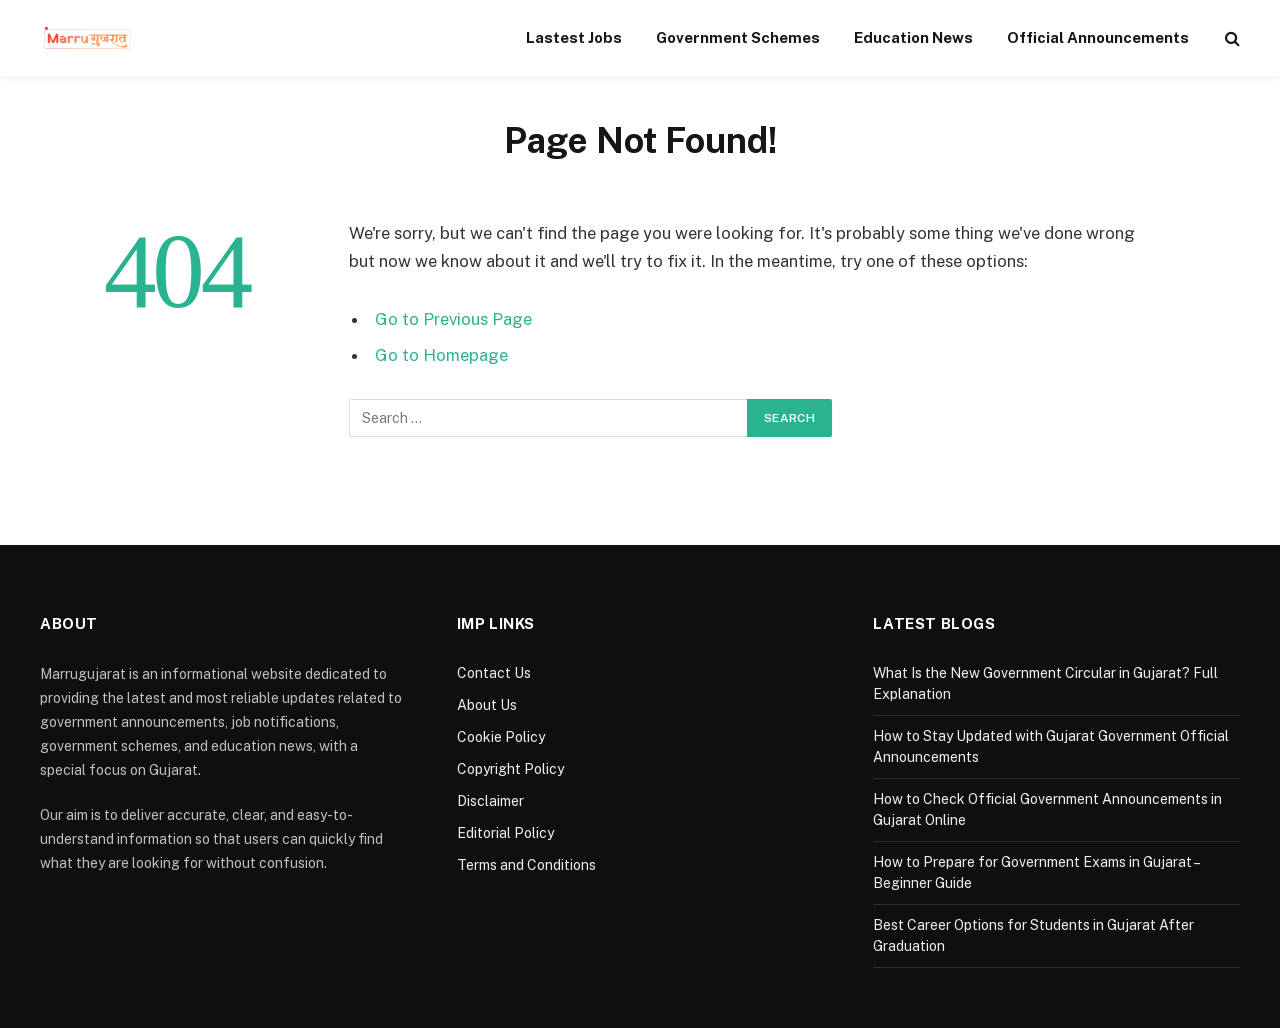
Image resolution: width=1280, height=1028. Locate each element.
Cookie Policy (501, 737)
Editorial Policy (505, 833)
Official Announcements (1098, 37)
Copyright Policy (510, 769)
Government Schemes (738, 37)
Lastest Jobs (574, 37)
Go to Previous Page (453, 319)
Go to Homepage (441, 355)
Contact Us (494, 673)
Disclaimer (490, 801)
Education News (913, 37)
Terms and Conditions (526, 865)
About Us (487, 705)
